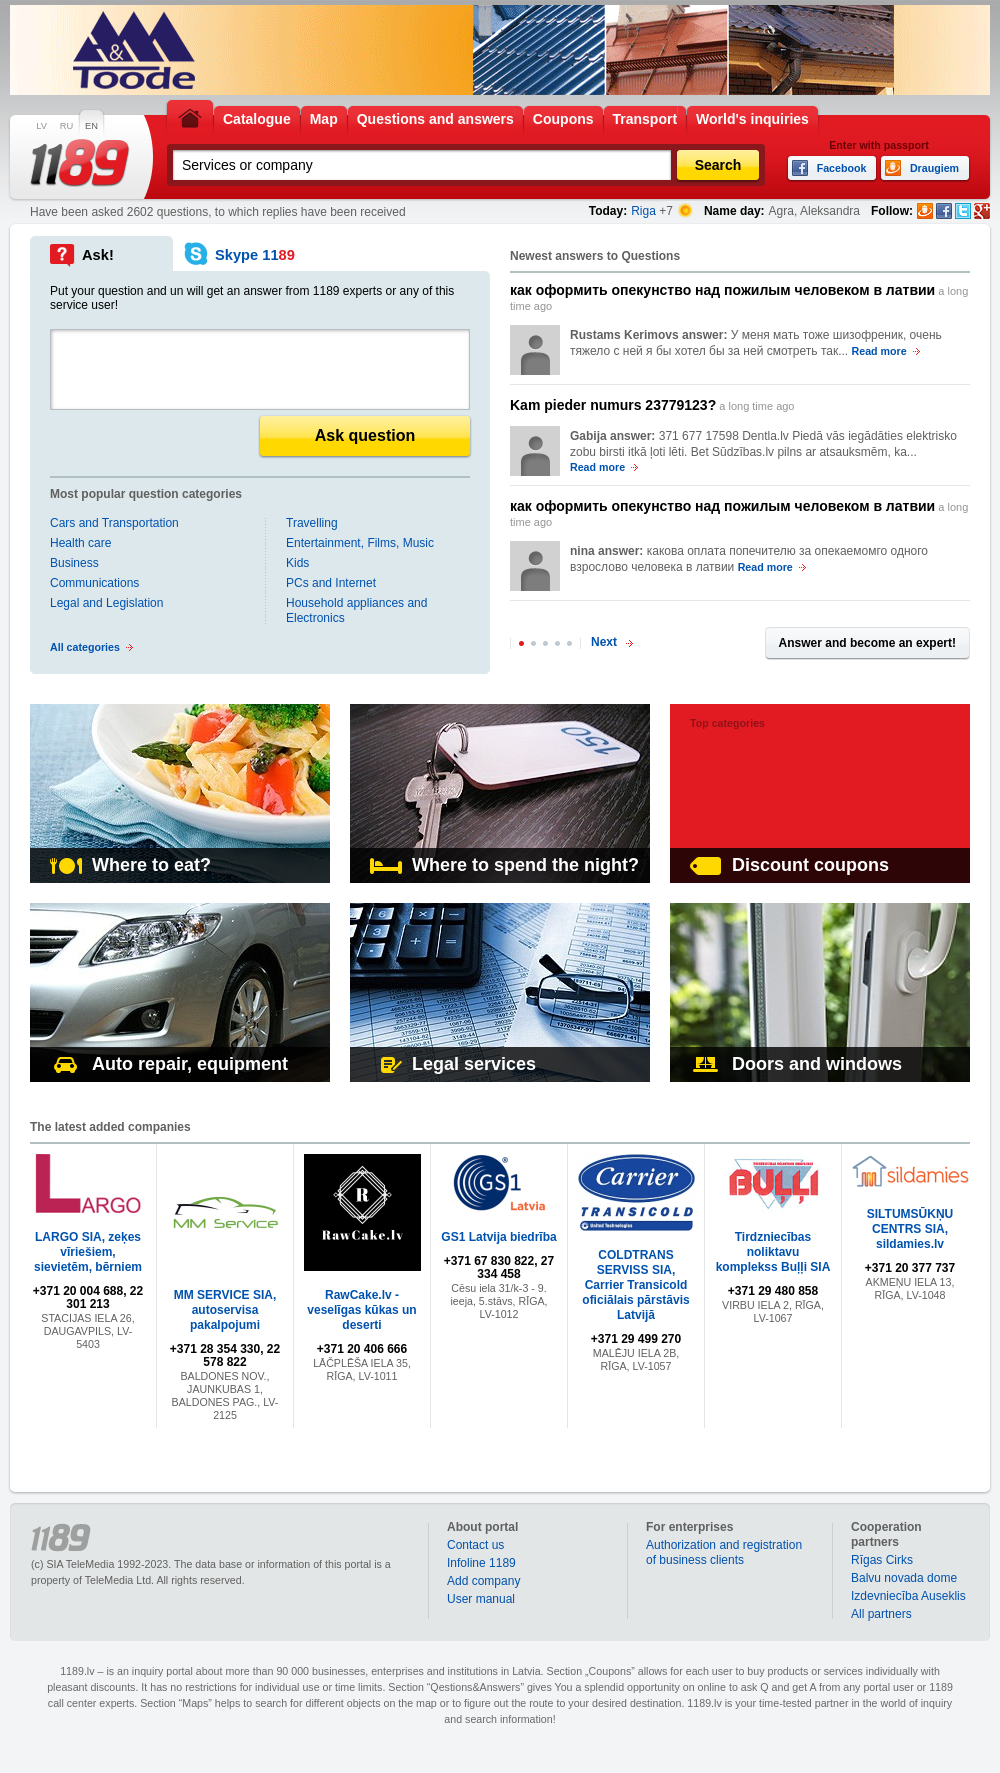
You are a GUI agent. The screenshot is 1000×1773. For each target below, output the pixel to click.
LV (41, 126)
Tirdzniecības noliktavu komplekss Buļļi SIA (773, 1252)
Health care (80, 543)
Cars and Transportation (114, 523)
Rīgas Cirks (882, 1560)
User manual (481, 1599)
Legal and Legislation (106, 603)
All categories (85, 647)
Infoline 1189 (481, 1563)
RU (66, 126)
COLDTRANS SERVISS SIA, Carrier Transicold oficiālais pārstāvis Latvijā (635, 1285)
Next (604, 642)
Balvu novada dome (904, 1578)
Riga (643, 211)
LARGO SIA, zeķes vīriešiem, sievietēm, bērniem (88, 1252)
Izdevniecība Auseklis (908, 1596)
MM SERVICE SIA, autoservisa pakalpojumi (225, 1310)
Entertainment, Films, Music (360, 543)
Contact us (475, 1545)
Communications (94, 583)
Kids (297, 563)
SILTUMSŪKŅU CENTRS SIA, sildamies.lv (910, 1229)
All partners (881, 1614)
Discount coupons (789, 865)
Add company (483, 1581)
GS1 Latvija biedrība (498, 1237)
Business (74, 563)
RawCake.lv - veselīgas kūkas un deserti (361, 1310)
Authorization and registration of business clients (724, 1552)
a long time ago (739, 297)
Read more (879, 351)
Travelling (312, 523)
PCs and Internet (331, 583)
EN (91, 126)
